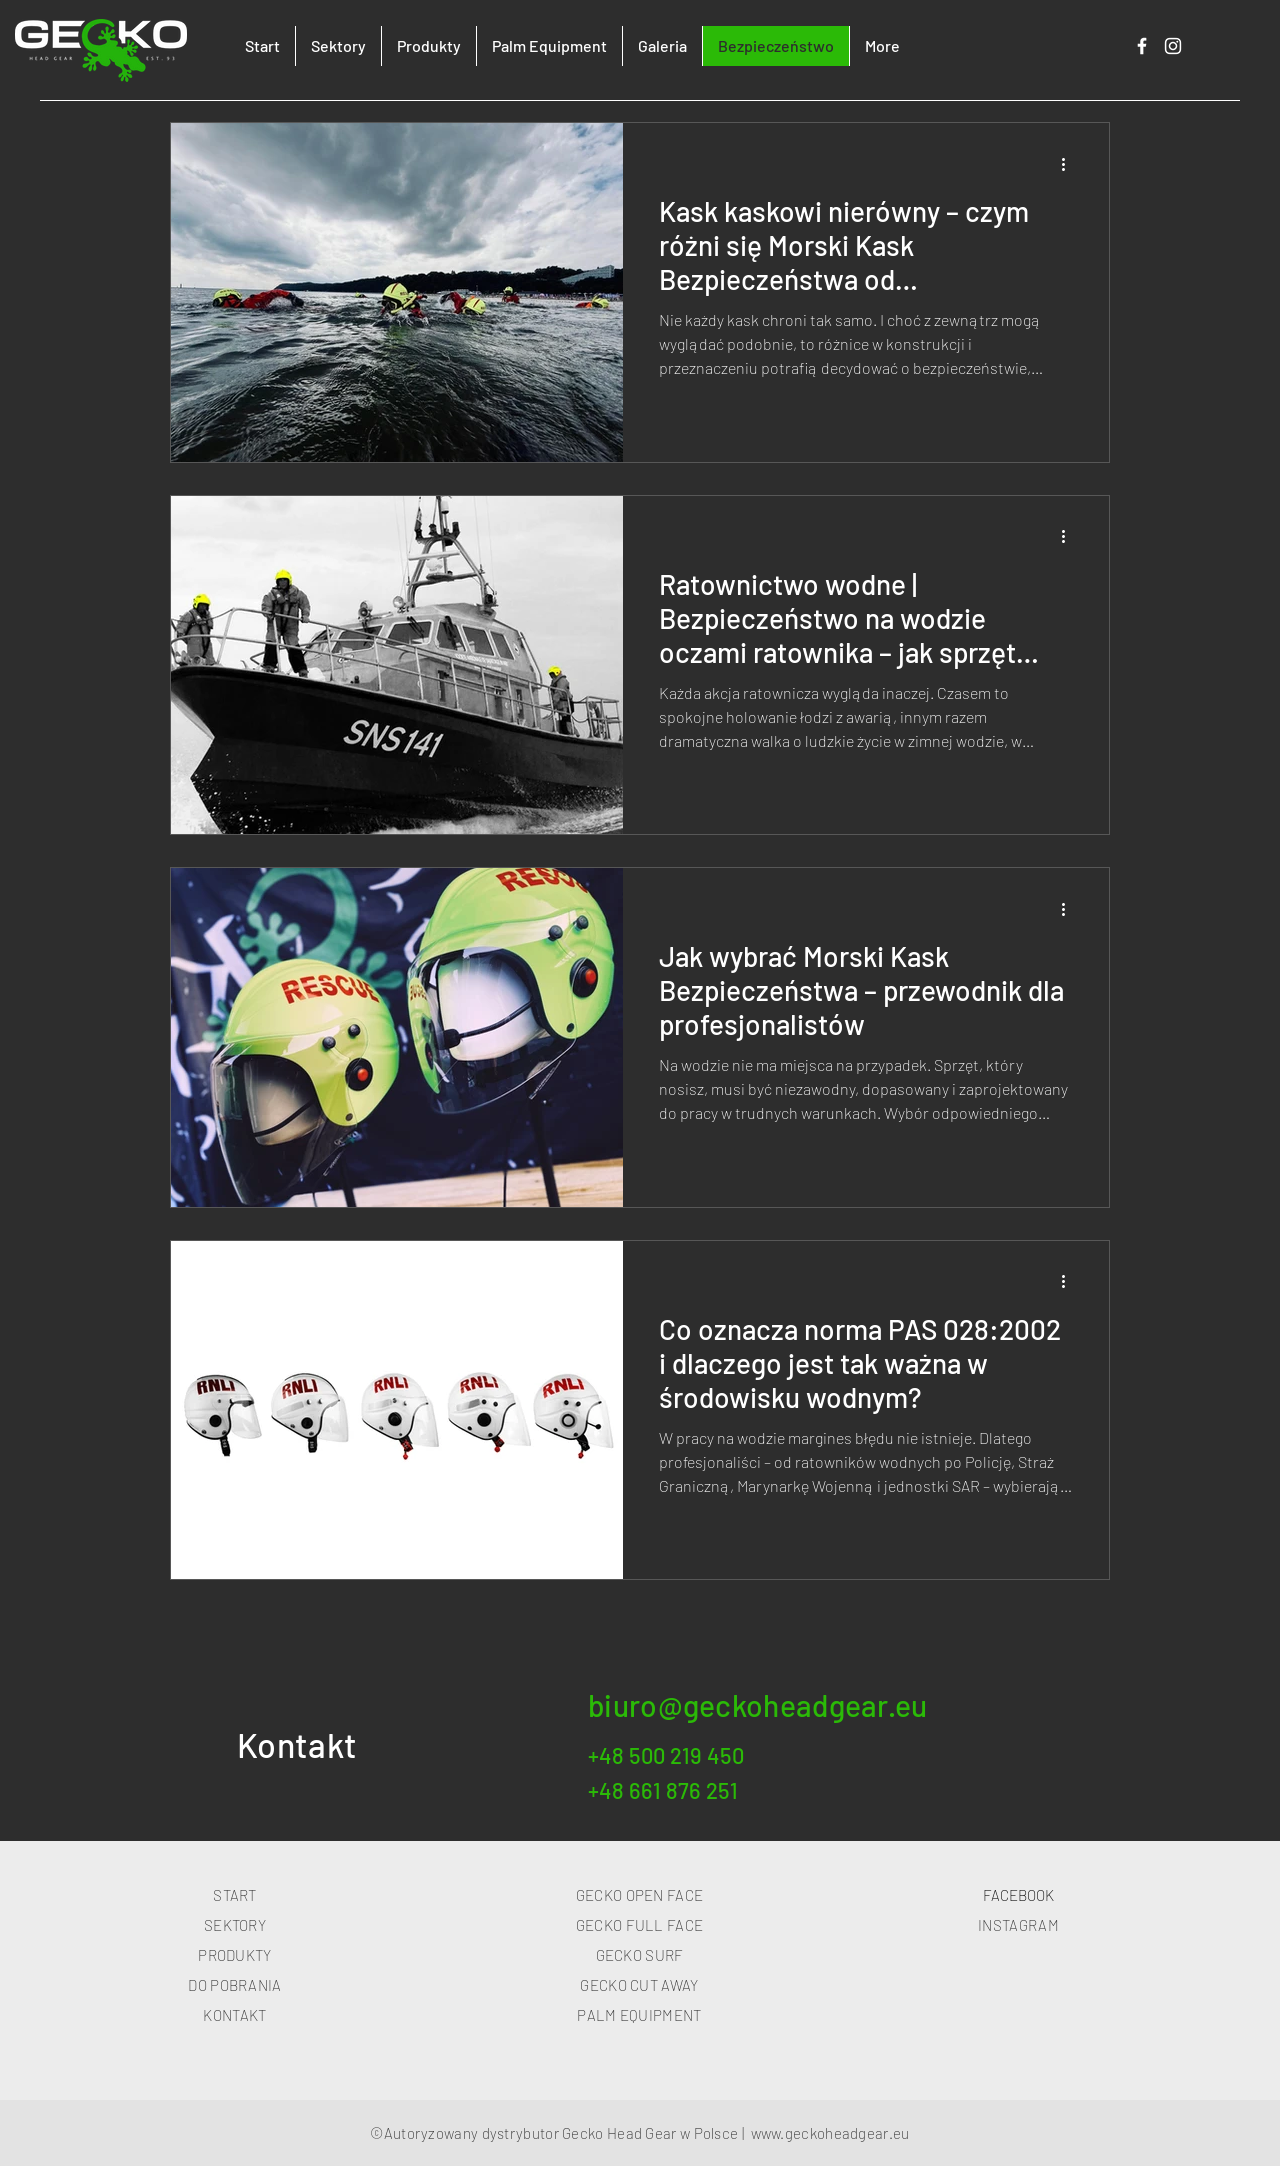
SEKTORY (235, 1925)
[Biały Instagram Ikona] (1173, 46)
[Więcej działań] (1070, 164)
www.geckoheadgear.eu (830, 2133)
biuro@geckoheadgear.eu (758, 1705)
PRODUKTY (234, 1955)
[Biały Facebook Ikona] (1142, 46)
